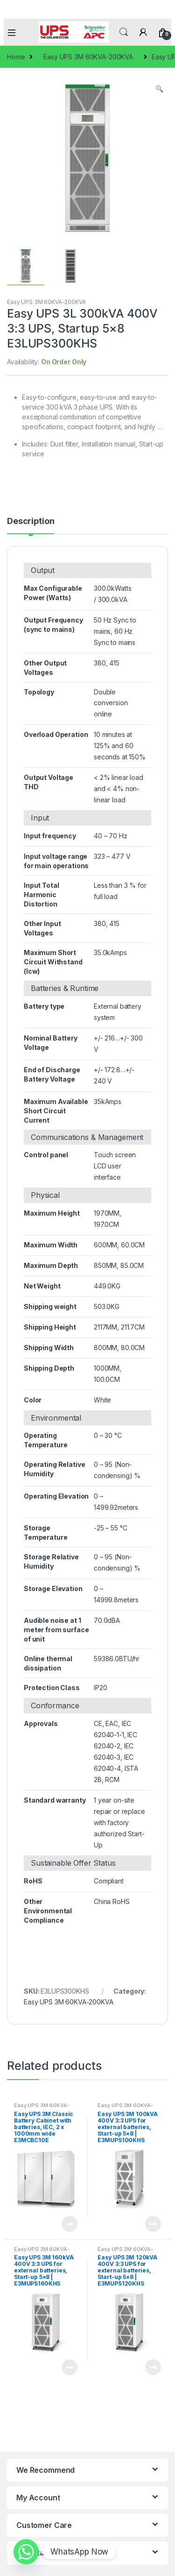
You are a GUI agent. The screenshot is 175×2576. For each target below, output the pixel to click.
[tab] (30, 525)
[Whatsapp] (26, 2551)
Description (30, 521)
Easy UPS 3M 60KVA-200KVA (88, 57)
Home (16, 57)
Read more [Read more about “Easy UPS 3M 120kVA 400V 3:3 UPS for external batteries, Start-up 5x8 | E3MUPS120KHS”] (153, 2367)
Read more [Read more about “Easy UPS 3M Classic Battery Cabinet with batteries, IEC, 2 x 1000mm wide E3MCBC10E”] (69, 2224)
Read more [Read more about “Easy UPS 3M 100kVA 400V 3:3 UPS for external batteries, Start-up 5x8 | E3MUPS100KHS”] (153, 2224)
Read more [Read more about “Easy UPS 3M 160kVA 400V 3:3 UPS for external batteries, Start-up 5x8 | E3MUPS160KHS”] (69, 2367)
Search (124, 32)
